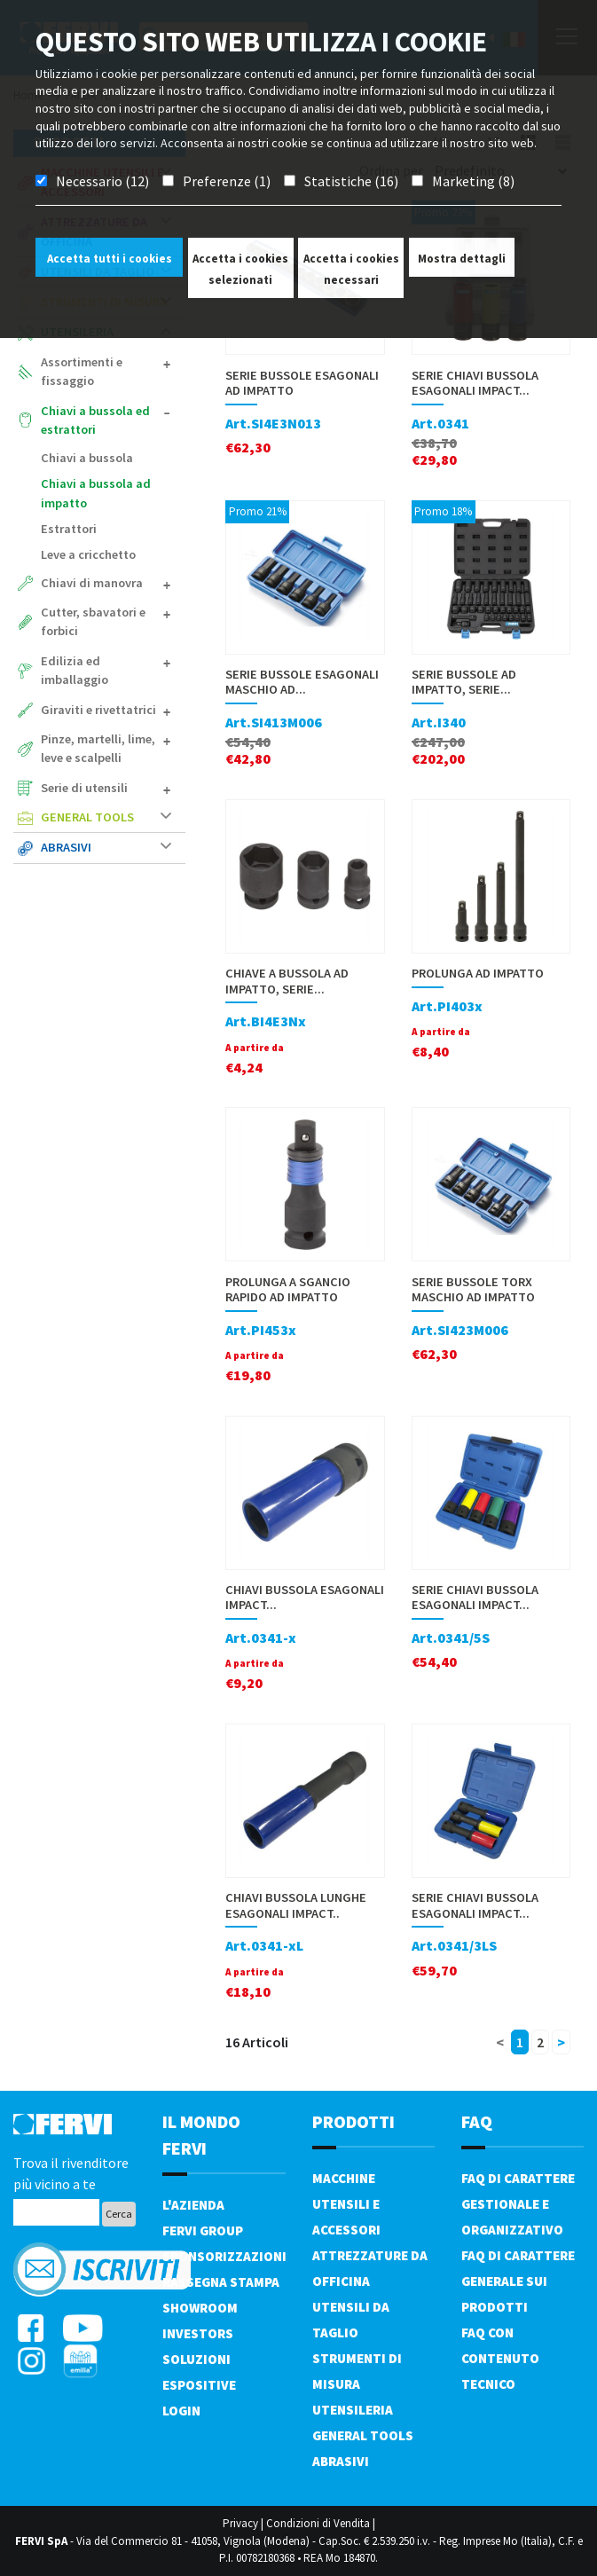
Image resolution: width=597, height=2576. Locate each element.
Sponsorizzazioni (224, 2256)
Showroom (200, 2307)
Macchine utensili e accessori (346, 2204)
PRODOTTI (353, 2121)
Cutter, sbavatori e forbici (106, 622)
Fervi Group (202, 2230)
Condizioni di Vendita (318, 2523)
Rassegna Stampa (220, 2282)
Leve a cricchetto (88, 554)
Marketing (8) (473, 181)
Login (181, 2410)
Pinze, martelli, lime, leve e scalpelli (106, 748)
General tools (106, 817)
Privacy (240, 2523)
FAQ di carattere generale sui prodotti (518, 2281)
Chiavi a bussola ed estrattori (106, 420)
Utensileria (352, 2409)
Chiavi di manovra (106, 583)
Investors (197, 2333)
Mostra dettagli (462, 258)
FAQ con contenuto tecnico (500, 2358)
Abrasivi (106, 847)
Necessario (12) (102, 181)
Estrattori (69, 529)
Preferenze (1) (227, 181)
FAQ (476, 2121)
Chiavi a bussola (87, 458)
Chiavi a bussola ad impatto (96, 493)
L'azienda (193, 2204)
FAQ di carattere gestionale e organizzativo (518, 2204)
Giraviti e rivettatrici (106, 710)
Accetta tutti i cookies (109, 258)
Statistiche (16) (351, 181)
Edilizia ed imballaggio (106, 670)
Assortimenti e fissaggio (106, 371)
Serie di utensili (106, 788)
